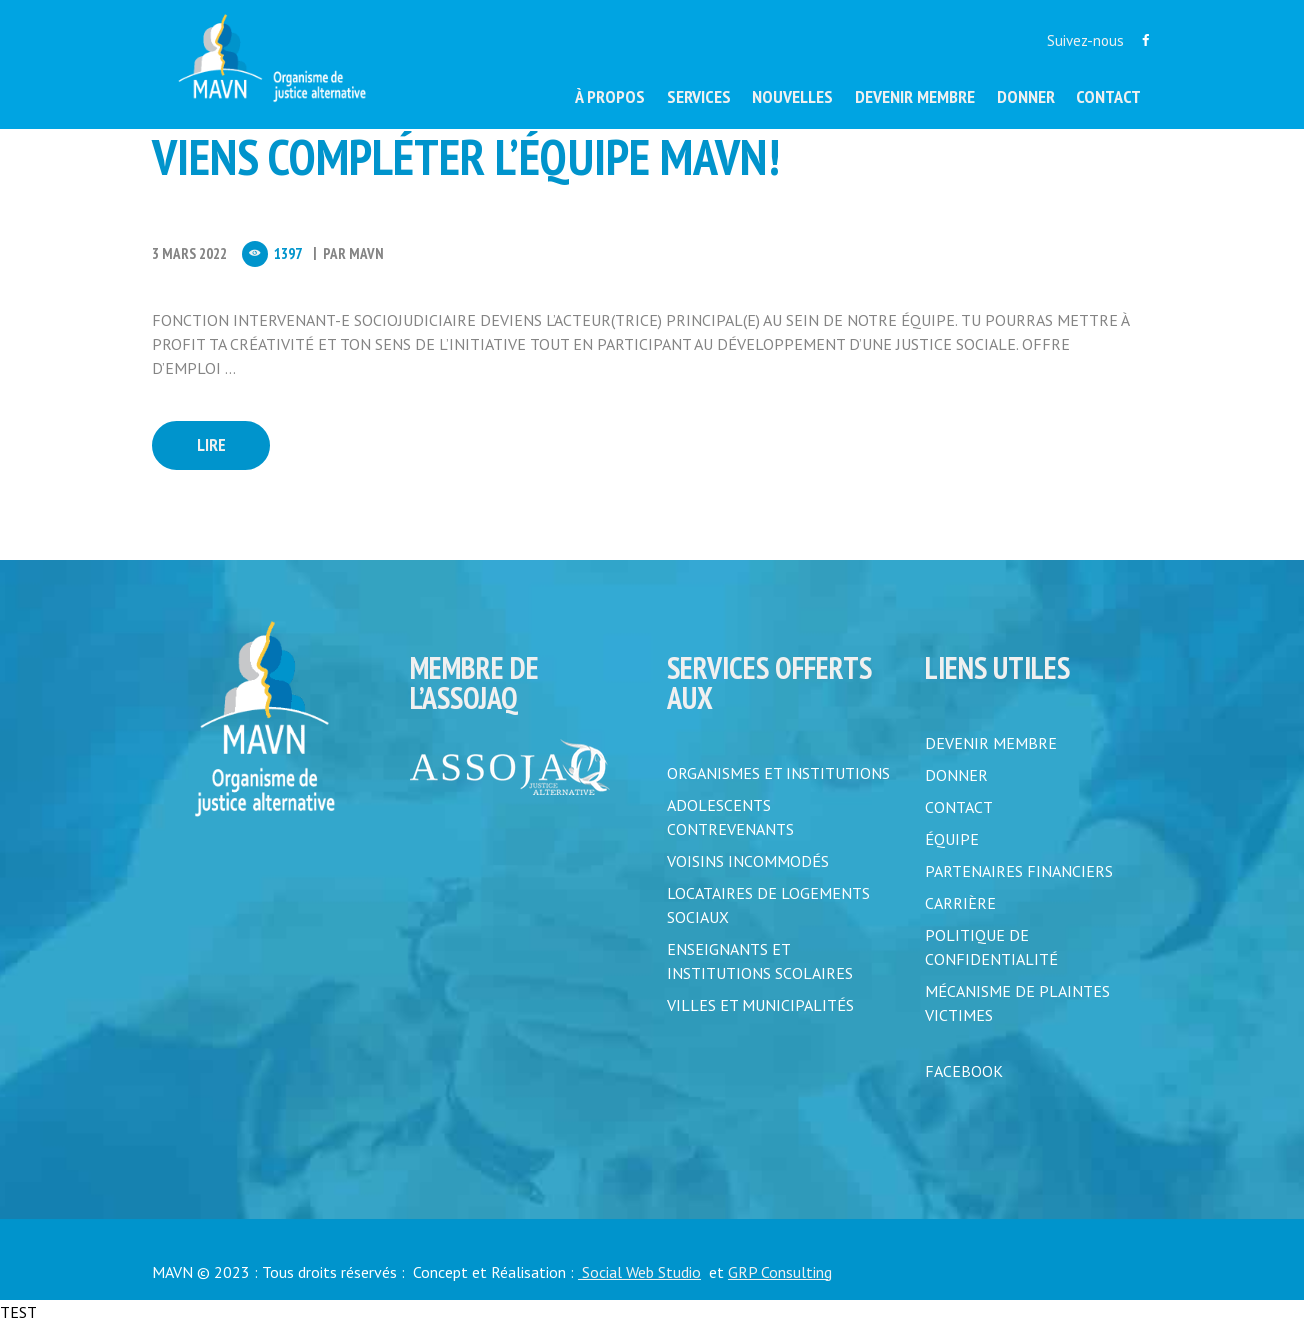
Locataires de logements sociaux (768, 905)
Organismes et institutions (778, 773)
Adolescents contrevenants (730, 817)
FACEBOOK (964, 1071)
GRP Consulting (780, 1272)
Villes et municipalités (760, 1005)
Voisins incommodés (748, 861)
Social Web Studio (639, 1272)
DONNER (956, 775)
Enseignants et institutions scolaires (760, 961)
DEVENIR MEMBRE (991, 743)
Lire (211, 445)
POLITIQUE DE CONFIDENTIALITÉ (991, 947)
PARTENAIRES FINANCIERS (1019, 871)
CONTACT (959, 807)
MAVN (366, 253)
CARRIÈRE (960, 903)
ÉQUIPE (952, 839)
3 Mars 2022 (189, 253)
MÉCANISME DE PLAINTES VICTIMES (1017, 1003)
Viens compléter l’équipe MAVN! (466, 156)
